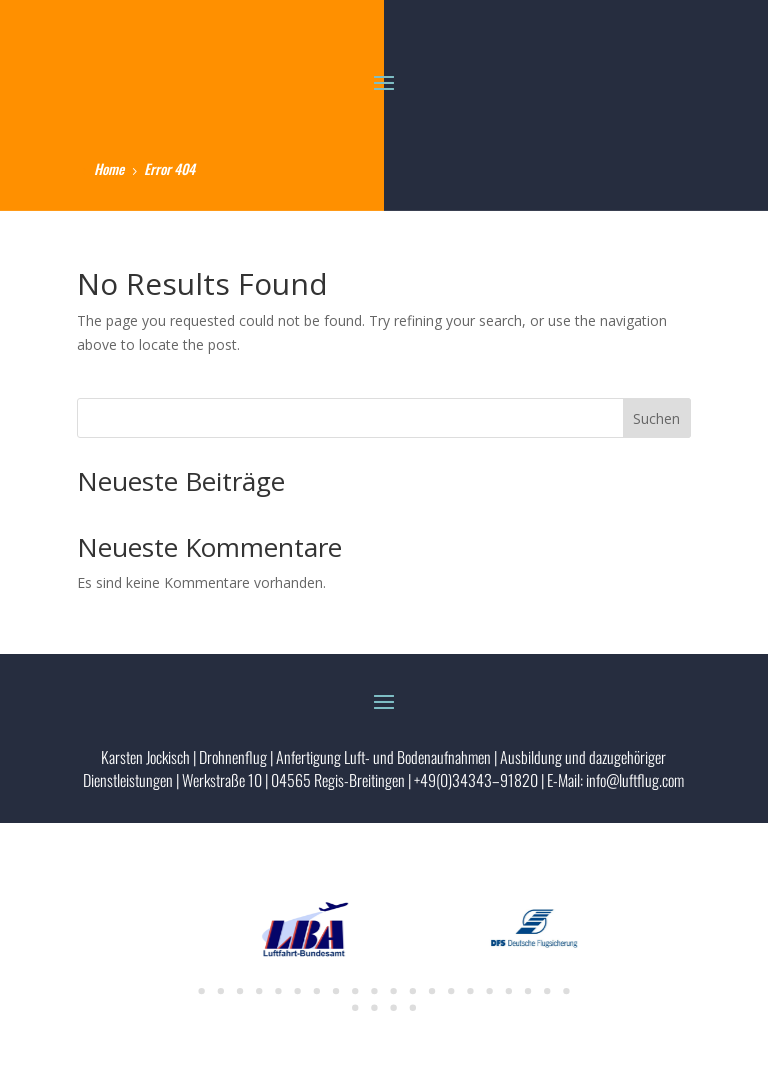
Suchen (656, 418)
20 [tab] (566, 991)
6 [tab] (297, 991)
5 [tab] (278, 991)
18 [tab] (528, 991)
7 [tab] (317, 991)
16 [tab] (489, 991)
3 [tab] (240, 991)
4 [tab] (259, 991)
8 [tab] (336, 991)
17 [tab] (509, 991)
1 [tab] (201, 991)
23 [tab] (393, 1008)
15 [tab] (470, 991)
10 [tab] (374, 991)
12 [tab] (413, 991)
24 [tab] (413, 1008)
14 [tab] (451, 991)
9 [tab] (355, 991)
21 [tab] (355, 1008)
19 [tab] (547, 991)
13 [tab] (432, 991)
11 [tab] (393, 991)
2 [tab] (221, 991)
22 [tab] (374, 1008)
